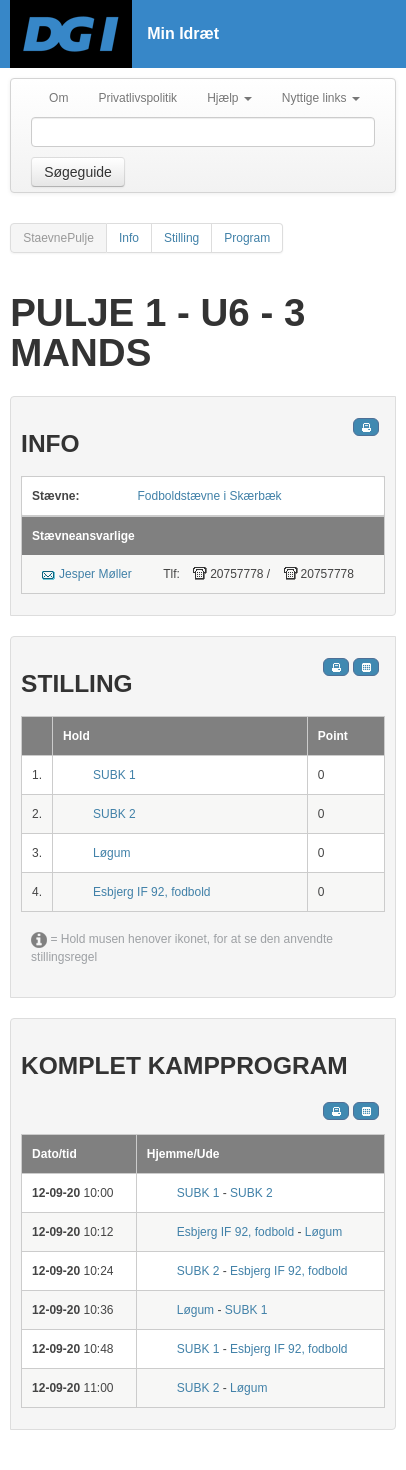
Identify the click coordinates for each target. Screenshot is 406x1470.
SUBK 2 (114, 814)
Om (58, 98)
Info (129, 238)
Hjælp (229, 98)
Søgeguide (78, 172)
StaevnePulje (58, 238)
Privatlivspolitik (137, 98)
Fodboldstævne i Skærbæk (210, 496)
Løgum (111, 853)
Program (247, 238)
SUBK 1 (114, 775)
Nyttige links (321, 98)
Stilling (181, 238)
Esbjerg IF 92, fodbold (151, 892)
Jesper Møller (95, 574)
